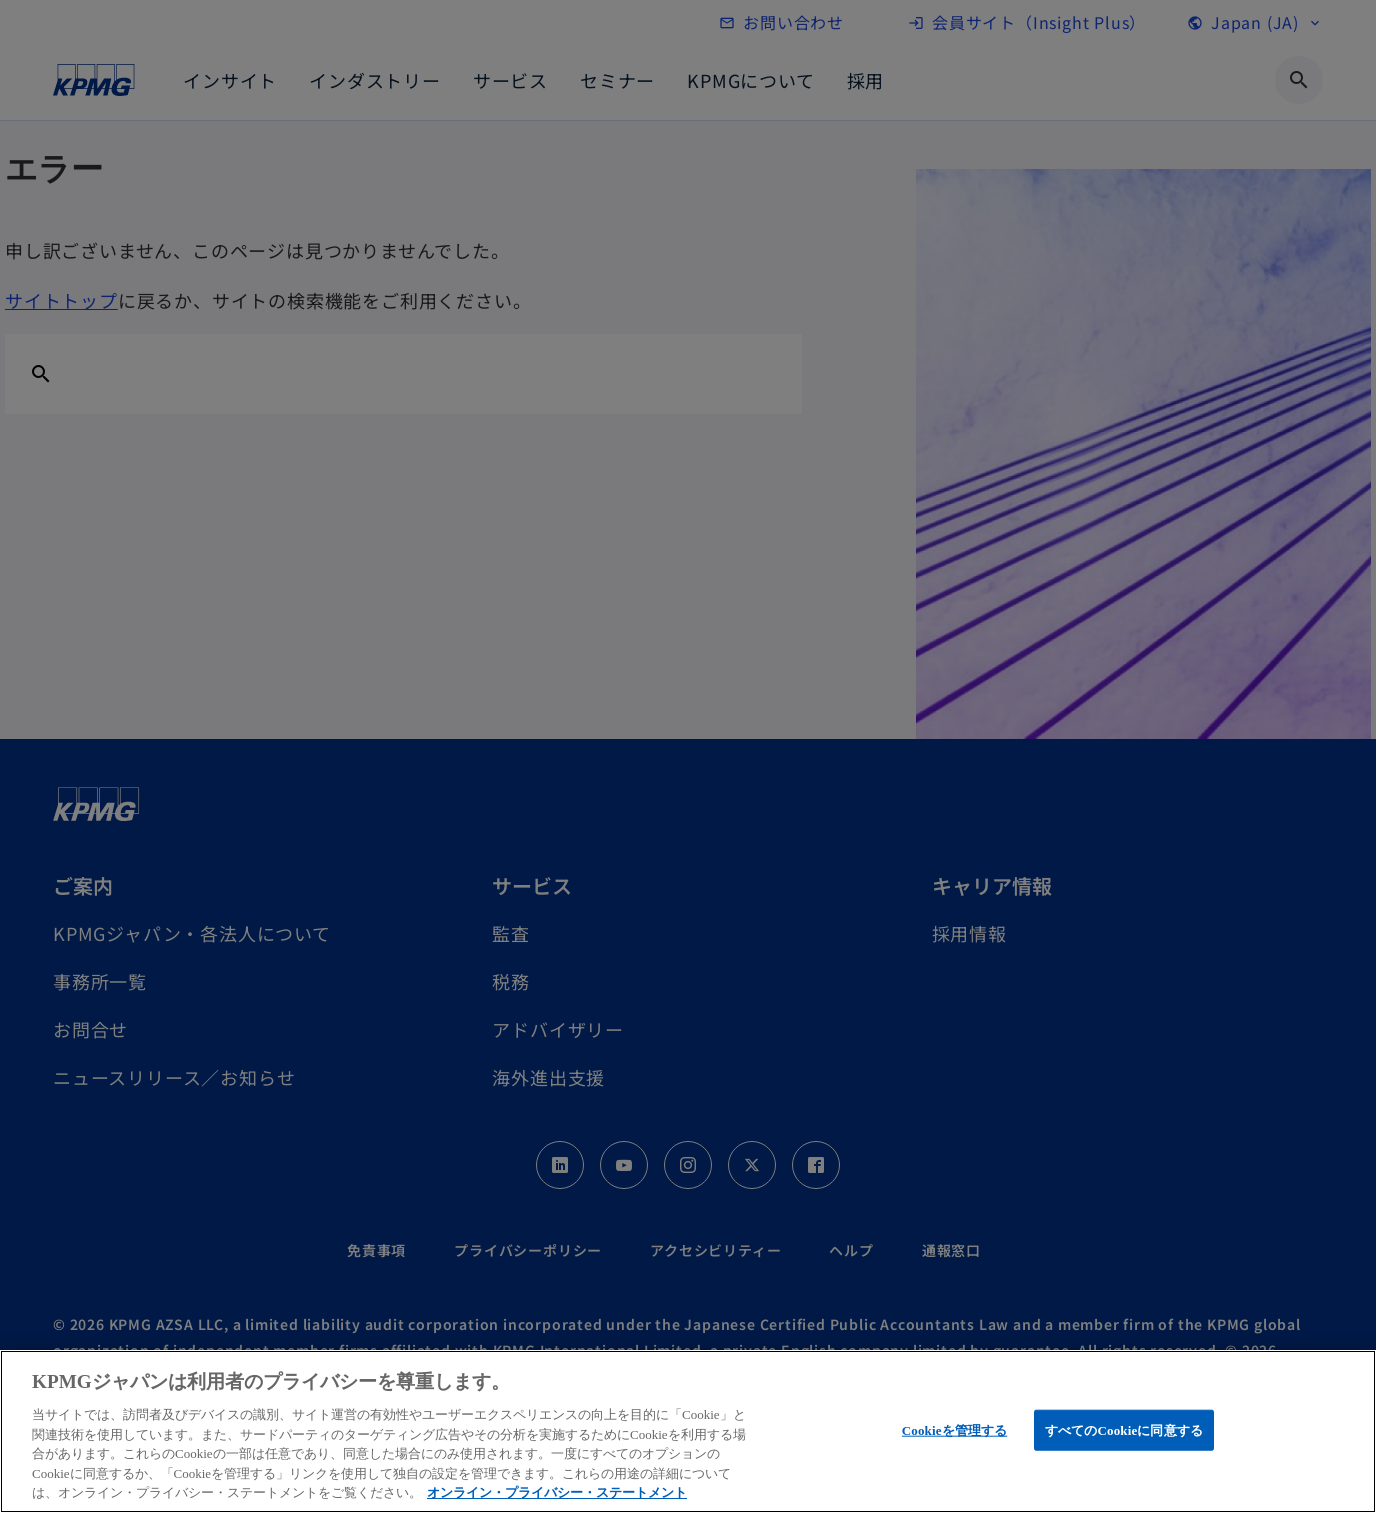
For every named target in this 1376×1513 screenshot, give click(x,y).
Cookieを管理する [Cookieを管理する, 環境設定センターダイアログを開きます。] (954, 1429)
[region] (688, 1431)
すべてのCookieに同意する (1124, 1429)
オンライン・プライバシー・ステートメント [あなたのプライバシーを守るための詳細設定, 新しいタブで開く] (557, 1492)
